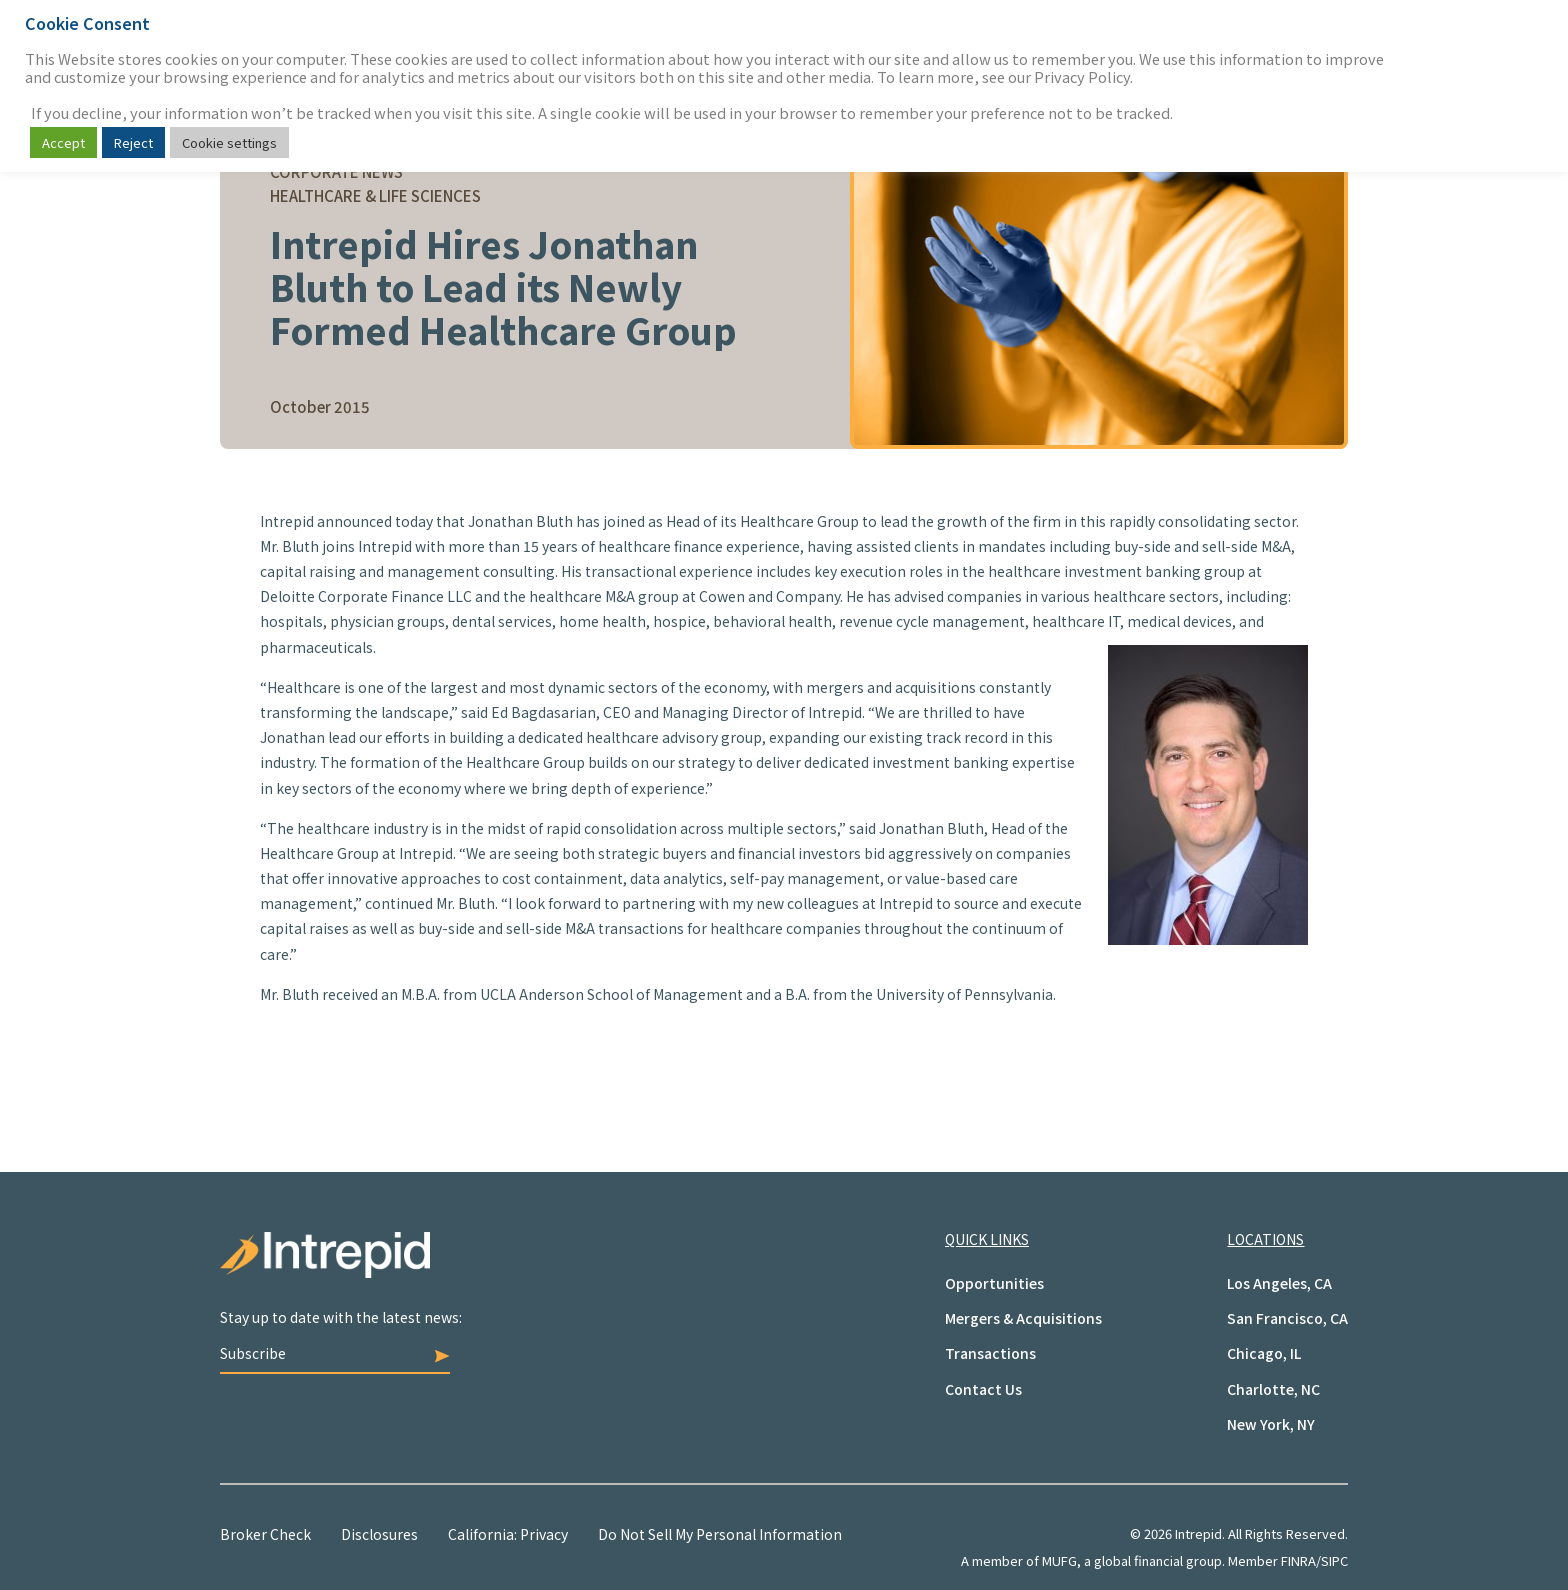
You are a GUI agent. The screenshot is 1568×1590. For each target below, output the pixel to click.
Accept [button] (63, 142)
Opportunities (994, 1283)
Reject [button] (133, 142)
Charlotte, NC (1273, 1389)
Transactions (990, 1353)
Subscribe (335, 1353)
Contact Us (983, 1389)
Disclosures (379, 1534)
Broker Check (265, 1534)
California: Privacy (508, 1534)
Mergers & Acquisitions (1023, 1318)
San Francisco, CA (1287, 1318)
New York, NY (1271, 1424)
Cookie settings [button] (229, 142)
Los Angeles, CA (1279, 1283)
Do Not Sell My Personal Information (720, 1534)
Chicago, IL (1264, 1353)
